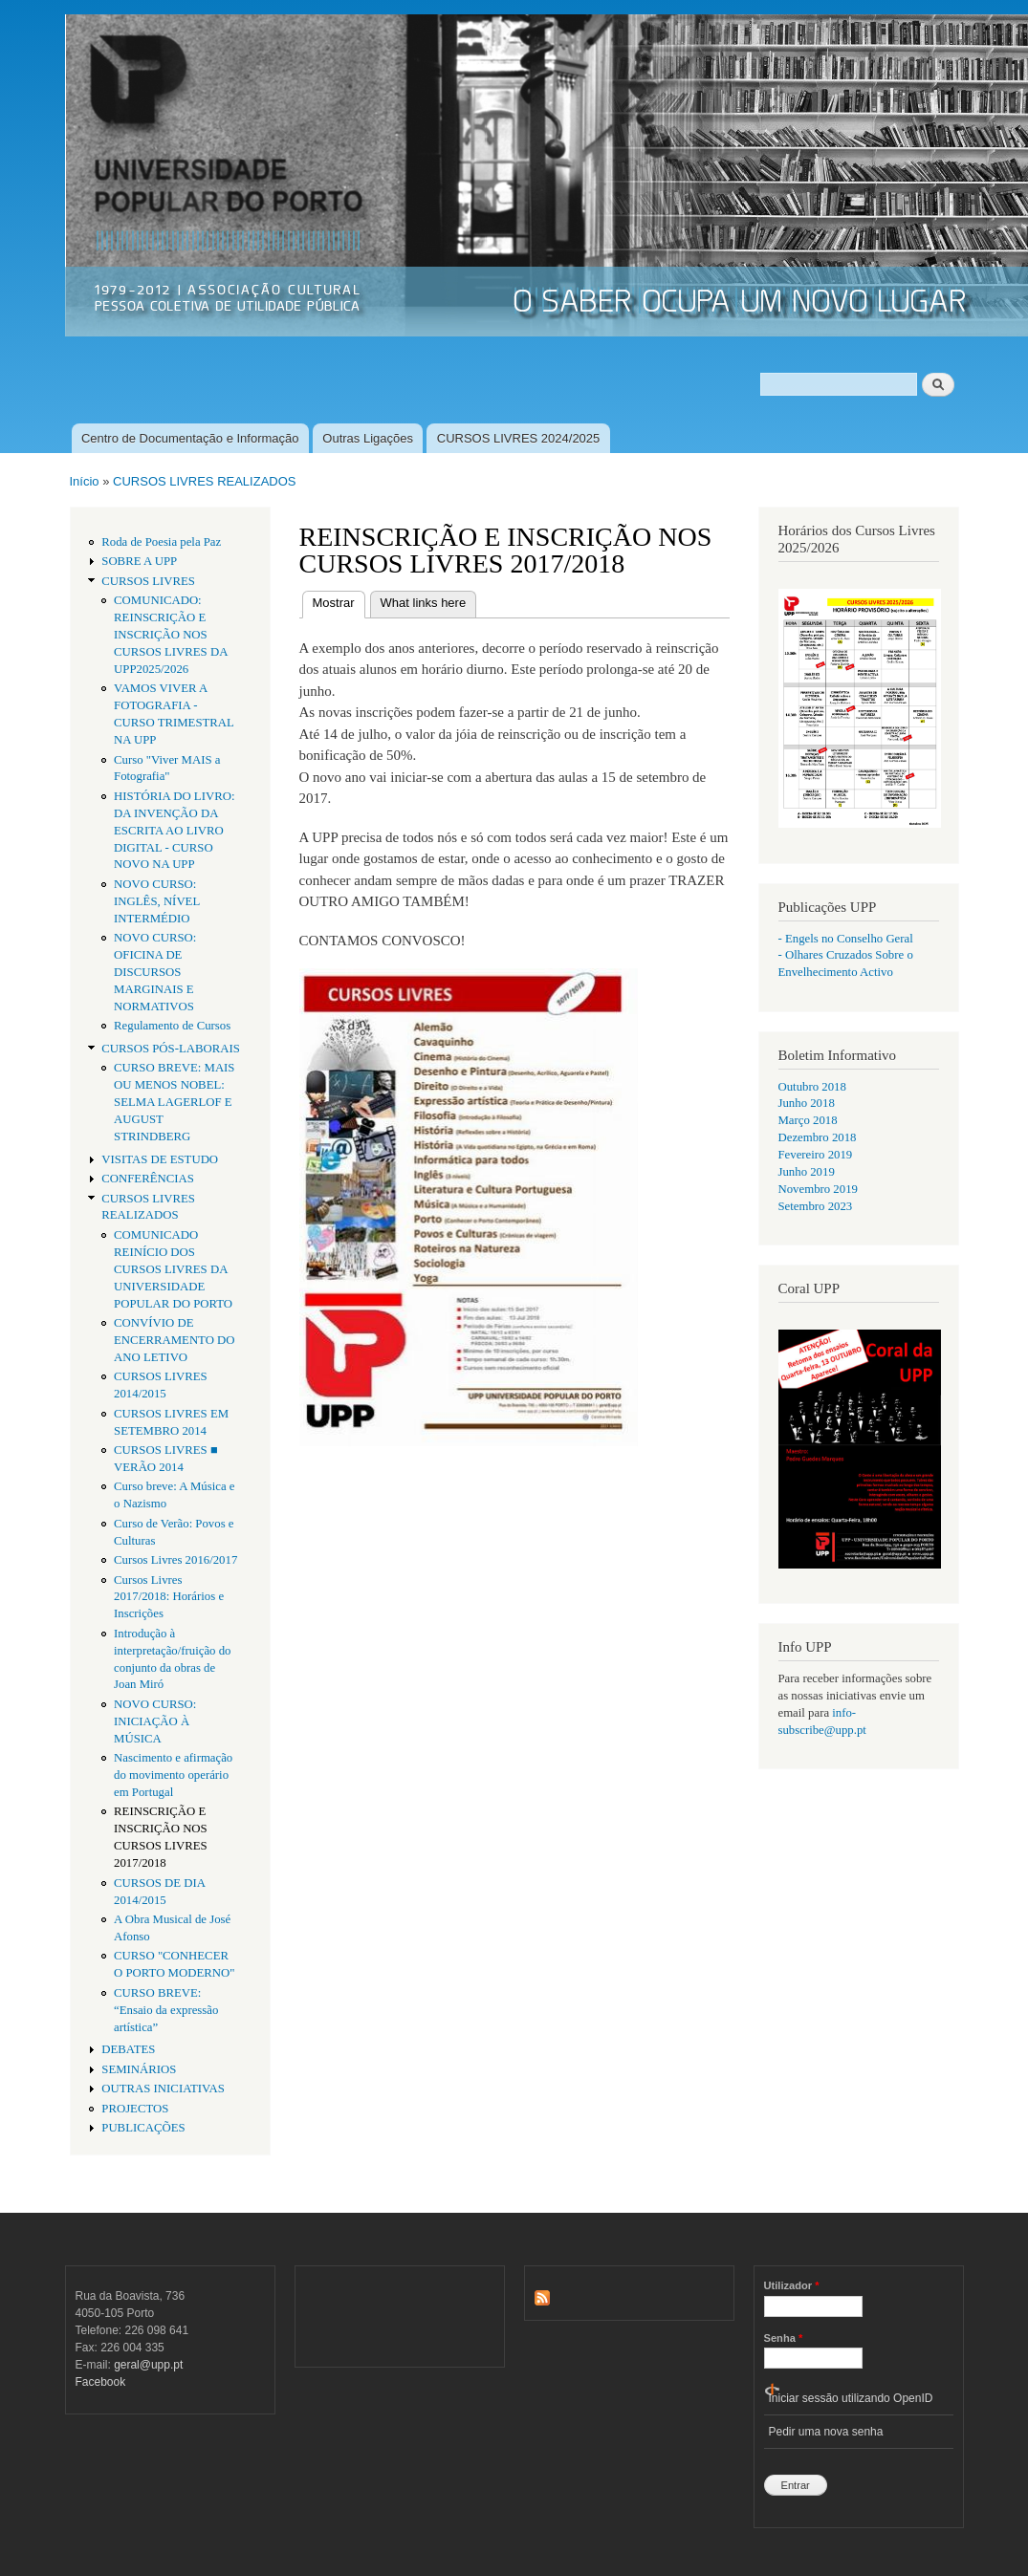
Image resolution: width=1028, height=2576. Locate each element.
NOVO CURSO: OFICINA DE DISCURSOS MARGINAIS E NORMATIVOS (155, 972)
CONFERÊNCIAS (147, 1178)
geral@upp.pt (148, 2364)
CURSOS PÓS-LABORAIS (170, 1048)
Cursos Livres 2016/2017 (175, 1560)
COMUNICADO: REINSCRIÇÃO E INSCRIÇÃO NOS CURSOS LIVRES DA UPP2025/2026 (171, 635)
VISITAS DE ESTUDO (159, 1159)
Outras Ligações (367, 438)
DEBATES (128, 2049)
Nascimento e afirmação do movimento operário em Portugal (173, 1775)
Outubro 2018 (812, 1086)
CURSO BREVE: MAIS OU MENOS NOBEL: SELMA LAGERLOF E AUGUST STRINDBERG (174, 1102)
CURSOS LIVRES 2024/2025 (519, 438)
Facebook (101, 2382)
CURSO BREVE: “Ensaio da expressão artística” (166, 2010)
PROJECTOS (134, 2108)
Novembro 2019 (818, 1189)
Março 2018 (808, 1120)
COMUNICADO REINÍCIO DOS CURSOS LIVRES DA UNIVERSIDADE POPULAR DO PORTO (173, 1269)
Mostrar (339, 601)
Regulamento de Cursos (172, 1025)
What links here (424, 602)
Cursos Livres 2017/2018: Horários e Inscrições (169, 1597)
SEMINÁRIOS (138, 2069)
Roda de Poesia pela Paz (161, 542)
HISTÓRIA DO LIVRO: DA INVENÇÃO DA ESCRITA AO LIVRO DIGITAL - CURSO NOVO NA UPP (174, 831)
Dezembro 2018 (817, 1137)
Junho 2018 (806, 1103)
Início (84, 481)
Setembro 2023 (815, 1206)
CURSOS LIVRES (148, 581)
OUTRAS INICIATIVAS (163, 2088)
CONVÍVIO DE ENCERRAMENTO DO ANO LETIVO (174, 1340)
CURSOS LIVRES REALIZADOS (204, 481)
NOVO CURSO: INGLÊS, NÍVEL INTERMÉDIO (157, 901)
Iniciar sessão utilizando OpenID (851, 2398)
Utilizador (792, 2285)
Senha (783, 2338)
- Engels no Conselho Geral (845, 938)
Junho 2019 (806, 1172)
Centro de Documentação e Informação (190, 438)
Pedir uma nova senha (826, 2431)
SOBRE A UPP (139, 561)
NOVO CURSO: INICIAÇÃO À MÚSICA (155, 1721)
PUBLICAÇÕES (143, 2127)
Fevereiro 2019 (815, 1154)
